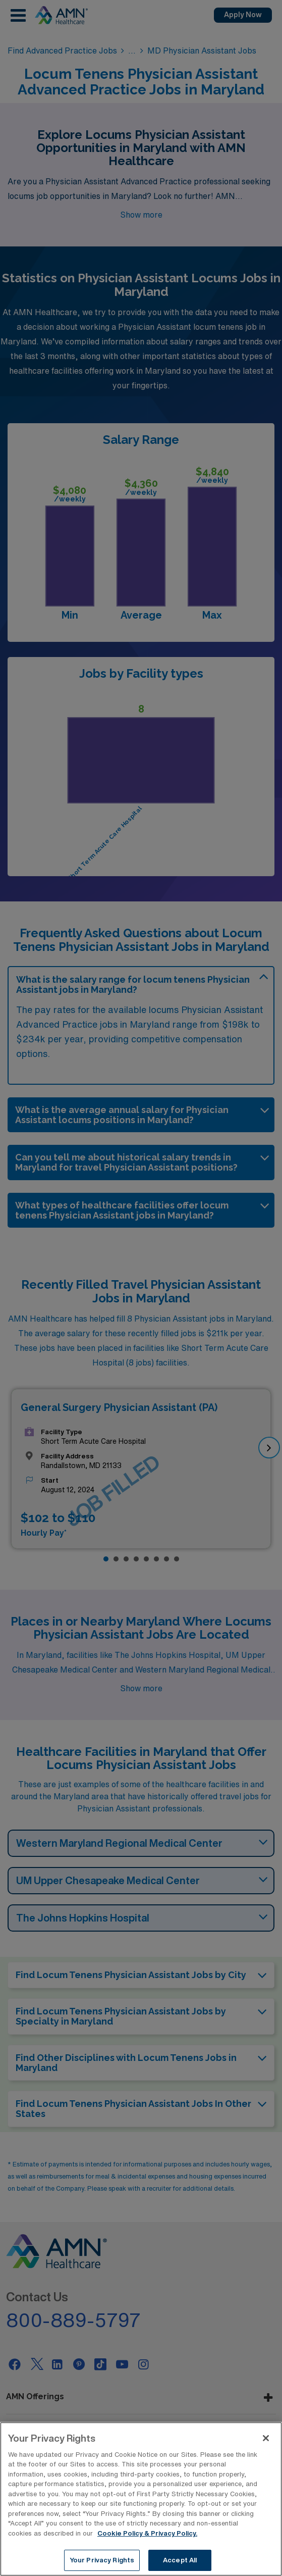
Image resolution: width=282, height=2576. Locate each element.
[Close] (266, 2439)
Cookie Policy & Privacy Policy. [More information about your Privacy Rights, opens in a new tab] (147, 2534)
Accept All (180, 2561)
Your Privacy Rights (102, 2561)
